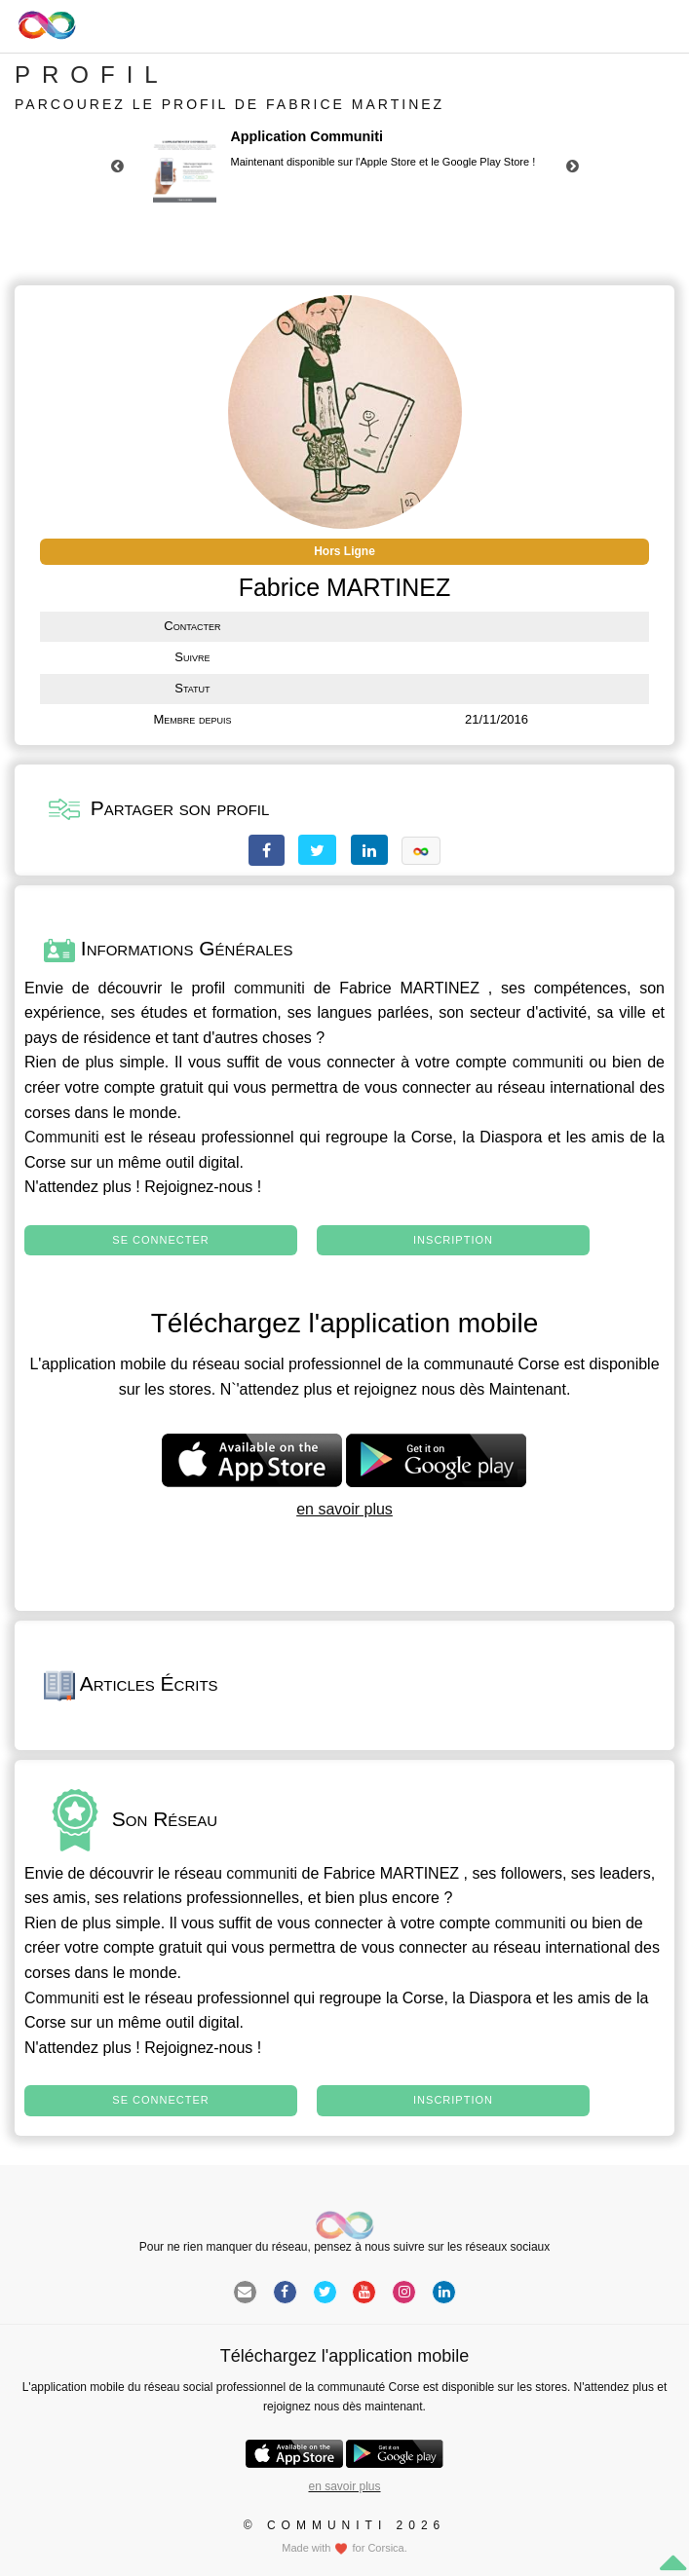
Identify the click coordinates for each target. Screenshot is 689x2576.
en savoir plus (344, 1509)
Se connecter (160, 1240)
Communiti (61, 1137)
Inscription (453, 1240)
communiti (269, 988)
